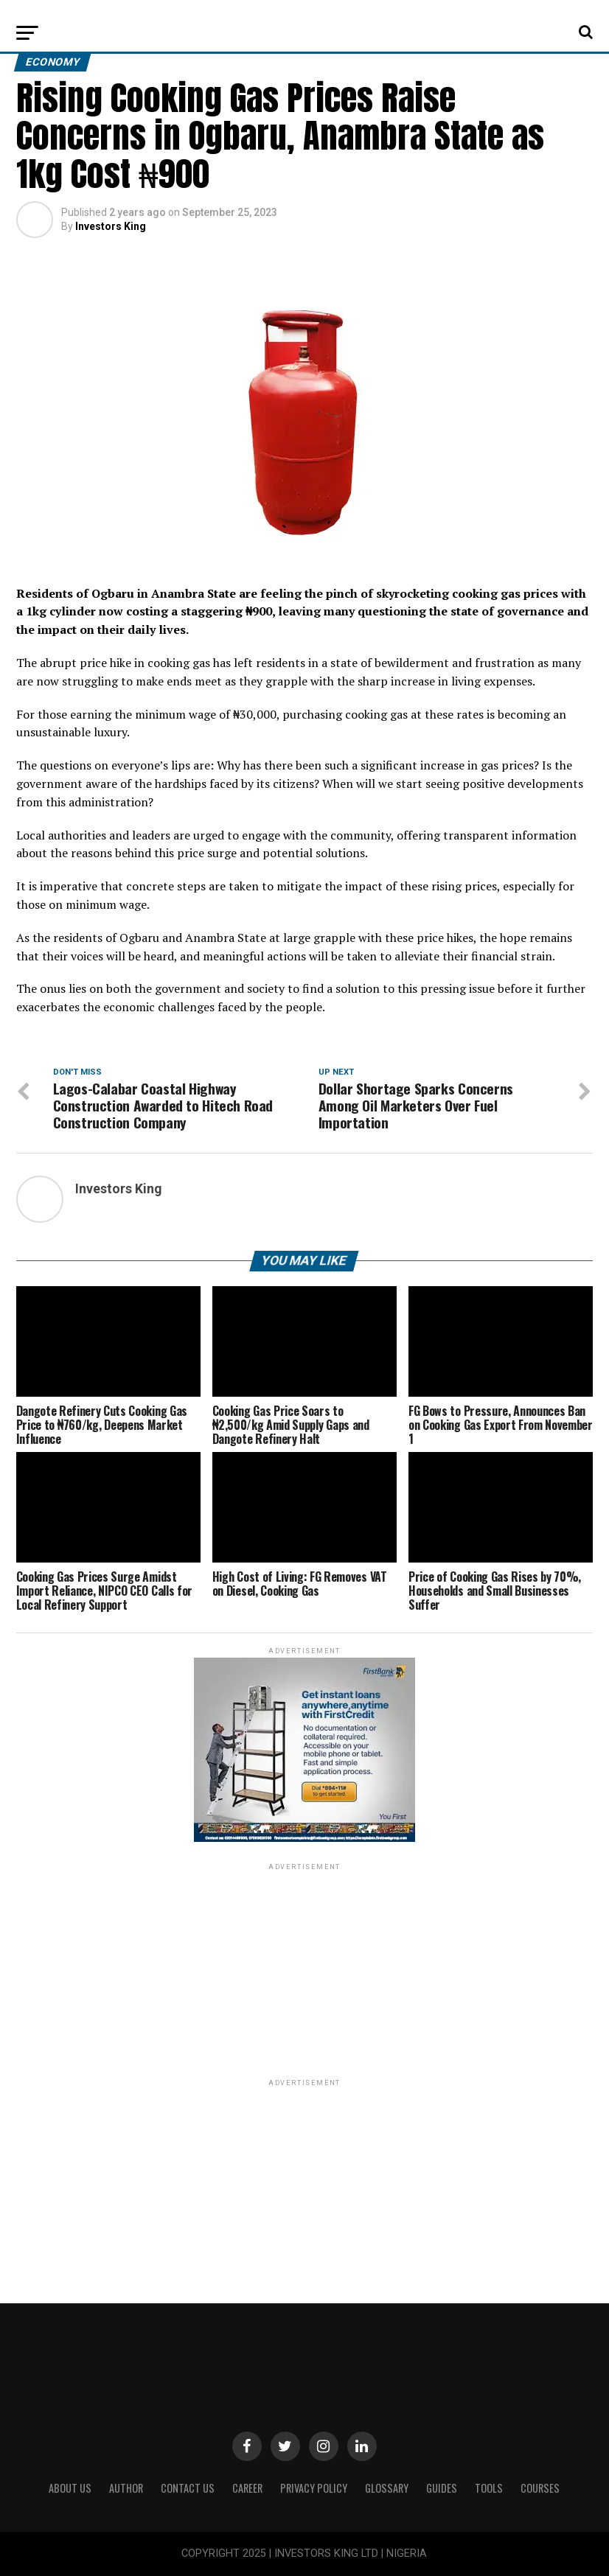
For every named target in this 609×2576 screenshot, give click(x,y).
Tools (489, 2488)
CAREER (247, 2488)
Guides (441, 2488)
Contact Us (188, 2488)
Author (126, 2488)
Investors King (110, 226)
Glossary (386, 2488)
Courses (540, 2488)
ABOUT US (70, 2488)
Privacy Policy (313, 2488)
